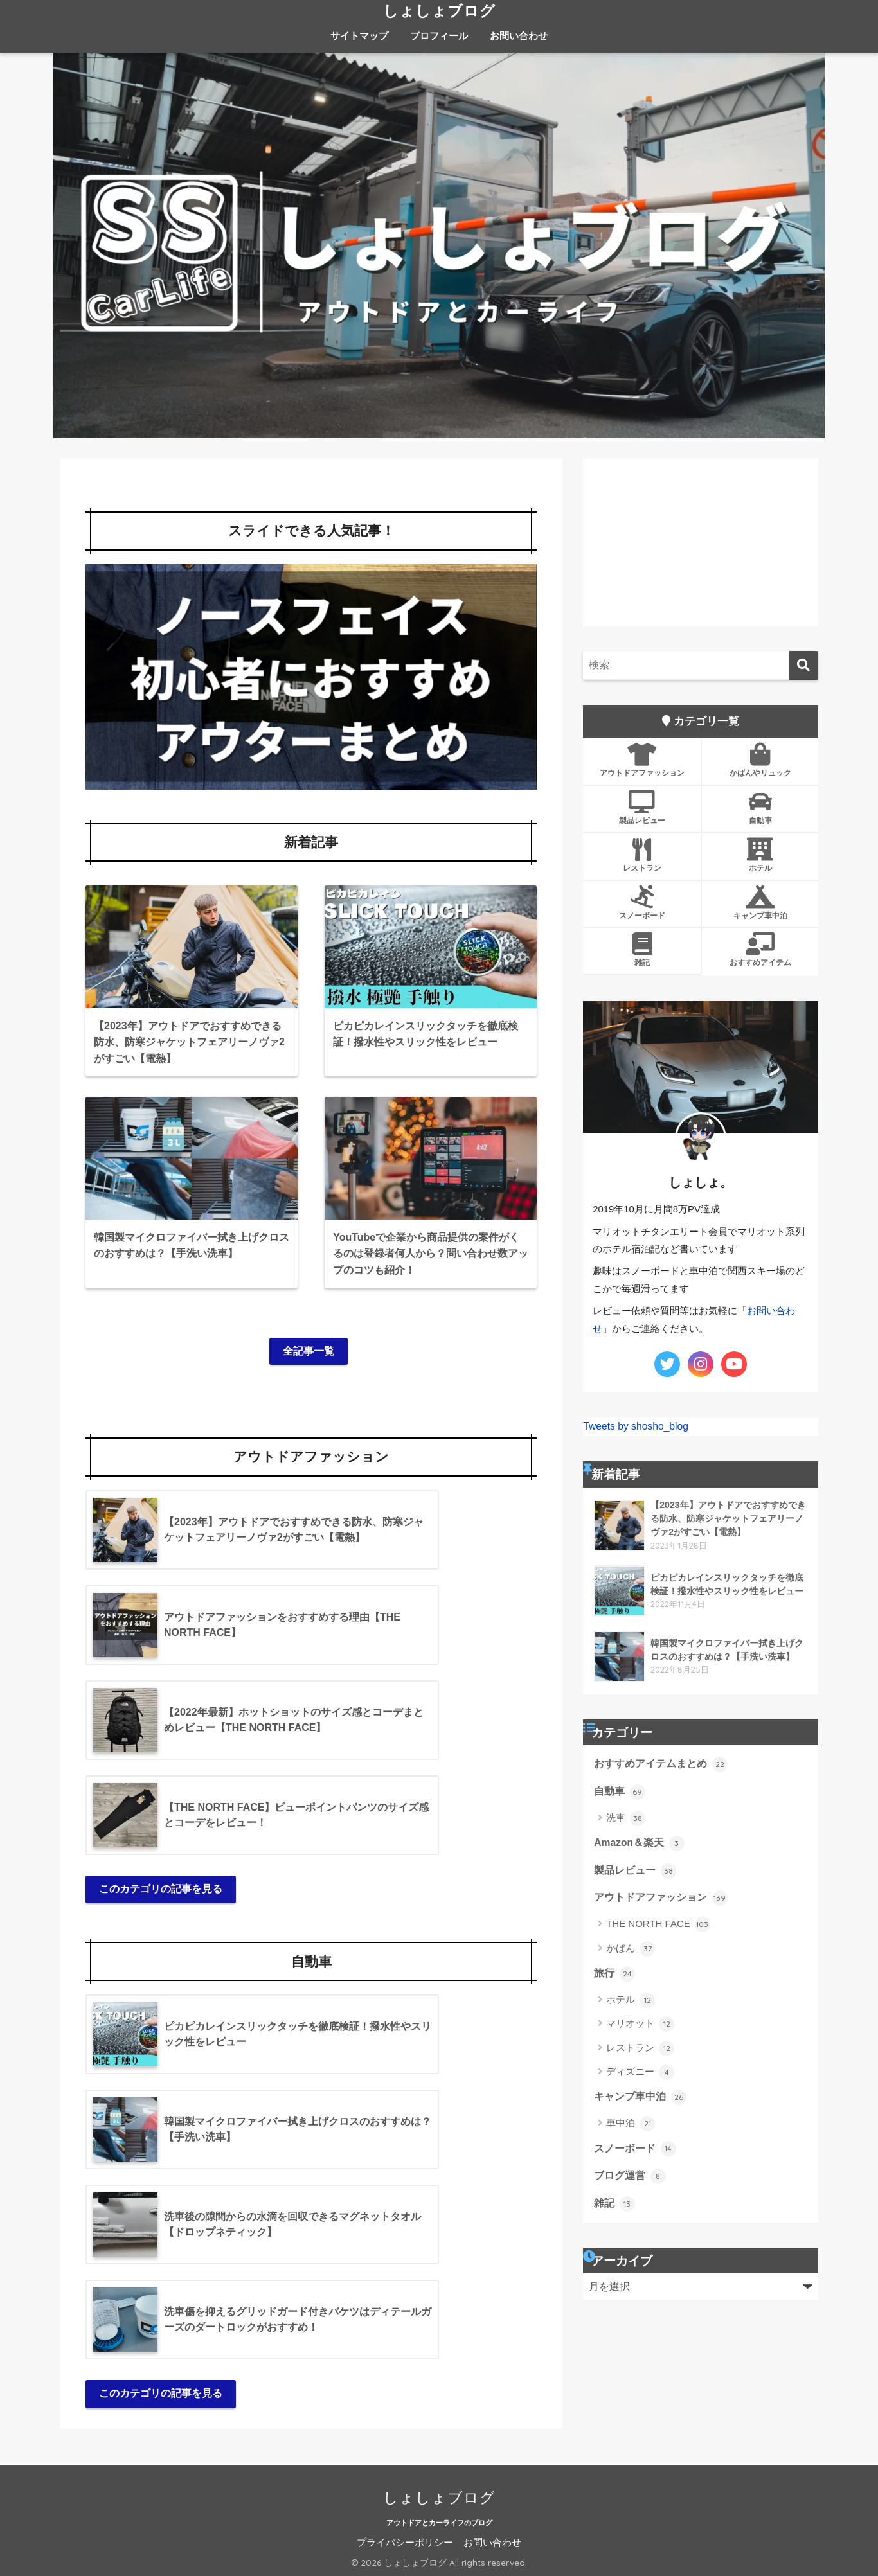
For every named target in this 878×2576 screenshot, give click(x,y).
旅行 (614, 1974)
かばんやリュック (760, 760)
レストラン (641, 855)
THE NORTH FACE (658, 1924)
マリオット (640, 2024)
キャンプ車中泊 (760, 902)
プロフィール (439, 35)
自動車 (760, 807)
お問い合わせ (519, 35)
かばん (630, 1949)
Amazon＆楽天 (639, 1843)
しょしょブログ (439, 10)
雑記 (641, 949)
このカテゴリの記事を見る (160, 1888)
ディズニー (640, 2072)
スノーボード (641, 902)
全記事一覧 (308, 1351)
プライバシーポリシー (405, 2542)
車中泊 (630, 2123)
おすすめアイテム (760, 949)
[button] (311, 677)
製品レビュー (641, 807)
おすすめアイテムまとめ (660, 1764)
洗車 (625, 1818)
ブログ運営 (629, 2176)
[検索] (803, 665)
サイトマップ (359, 35)
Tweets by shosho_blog (635, 1426)
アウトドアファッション (641, 760)
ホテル (760, 855)
